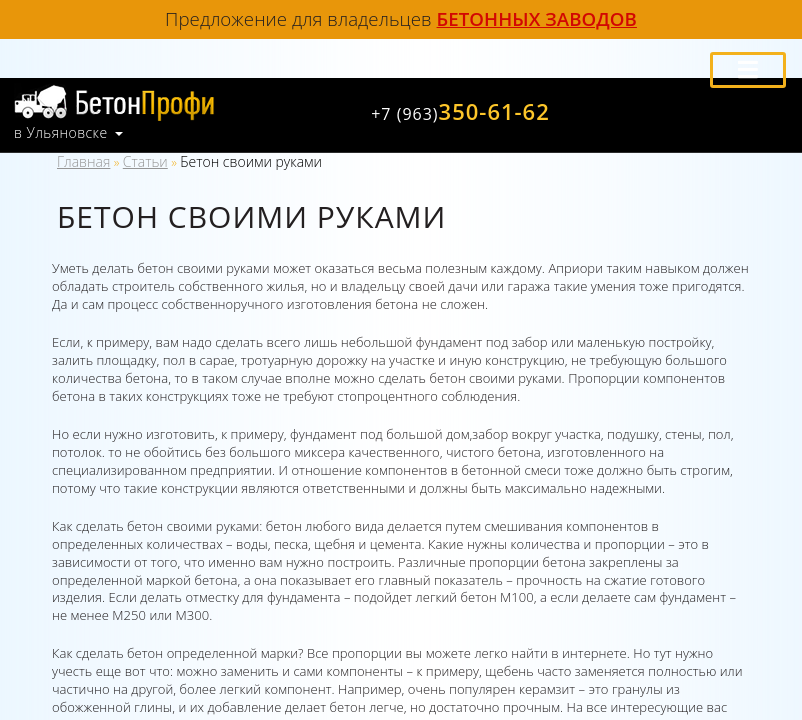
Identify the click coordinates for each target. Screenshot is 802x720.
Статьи (145, 161)
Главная (83, 161)
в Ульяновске (61, 133)
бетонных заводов (537, 18)
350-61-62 (460, 111)
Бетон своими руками (251, 161)
